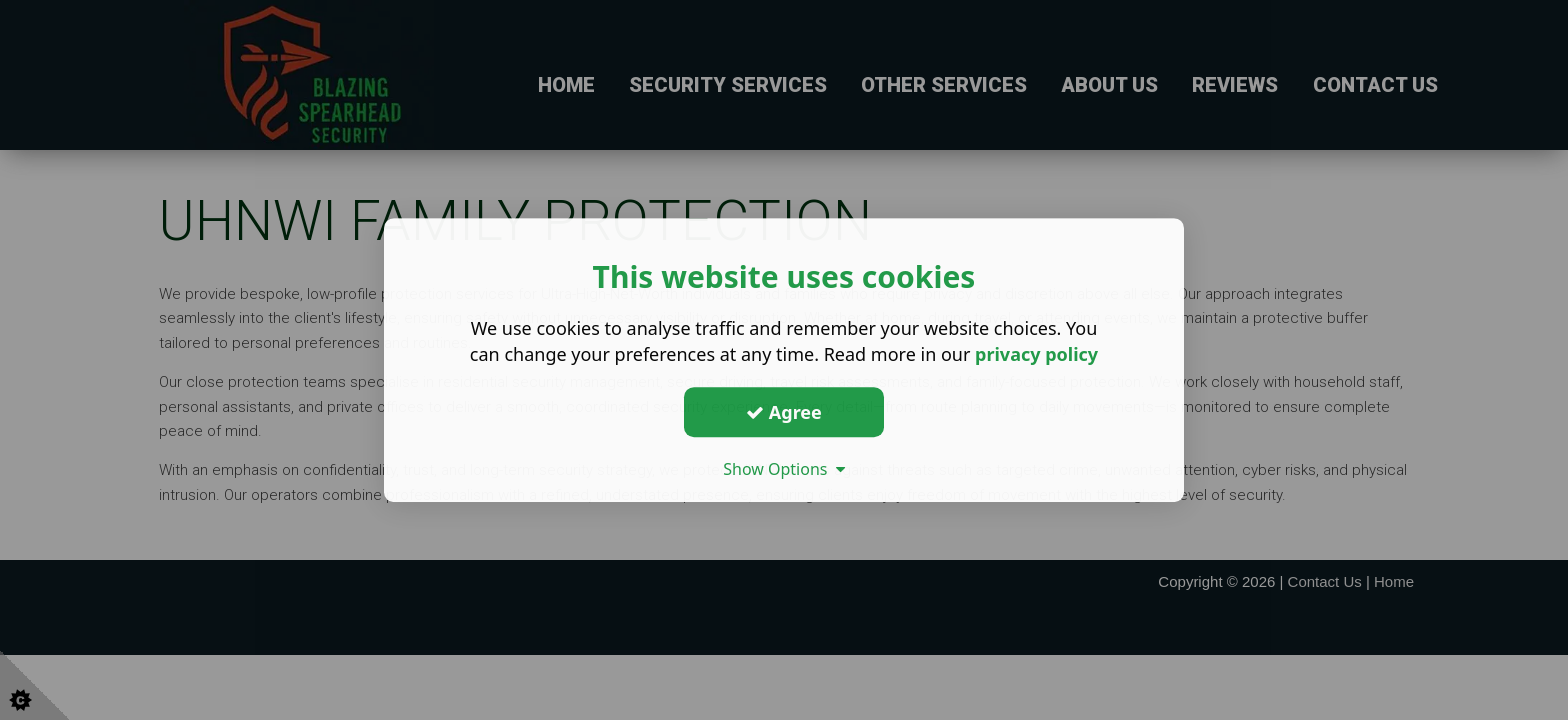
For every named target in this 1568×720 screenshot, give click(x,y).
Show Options (784, 469)
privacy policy (1036, 354)
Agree (784, 412)
